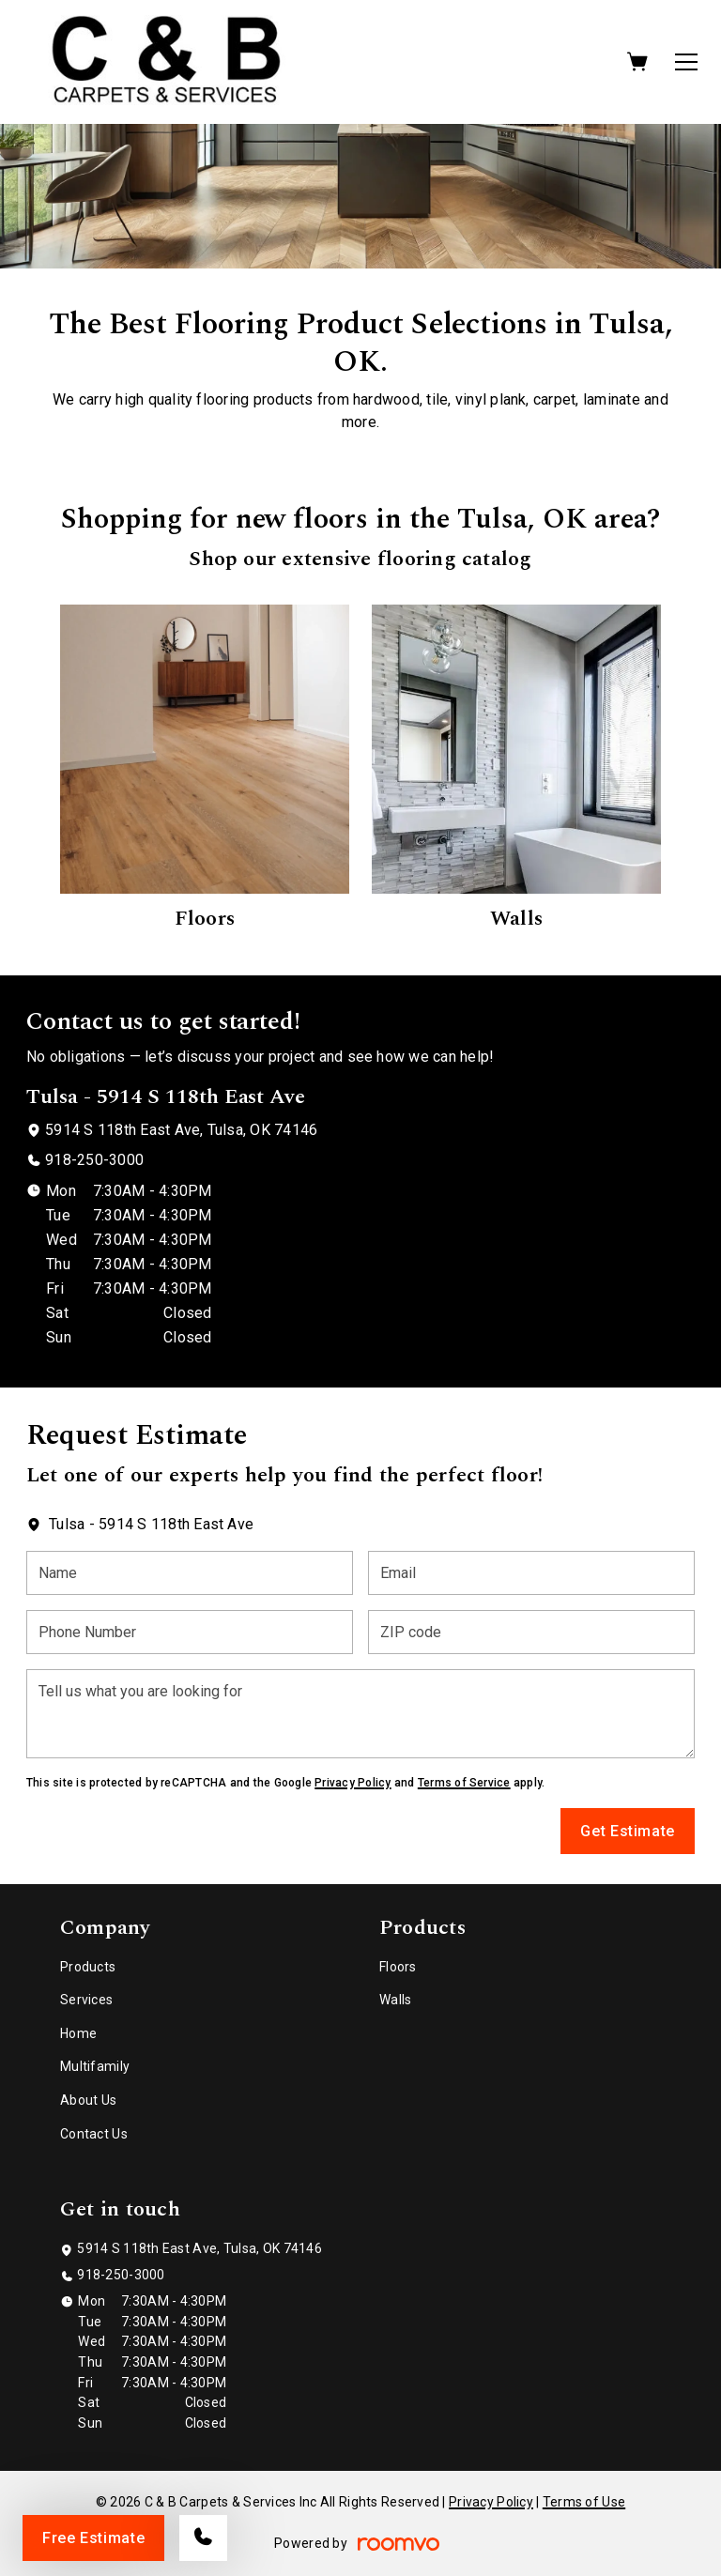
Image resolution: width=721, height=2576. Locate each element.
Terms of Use (584, 2501)
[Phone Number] (189, 1632)
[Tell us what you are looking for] (360, 1713)
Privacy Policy (352, 1782)
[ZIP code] (531, 1632)
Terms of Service (464, 1782)
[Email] (531, 1573)
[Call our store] (203, 2538)
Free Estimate (93, 2538)
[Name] (189, 1573)
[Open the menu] (686, 62)
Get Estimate (627, 1831)
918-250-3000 (94, 1160)
